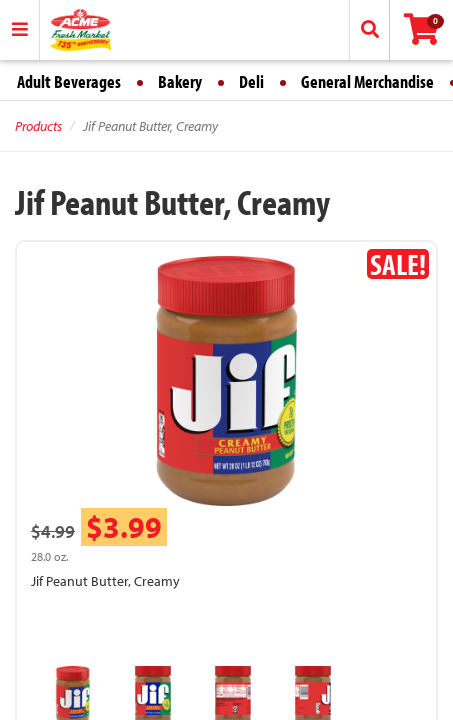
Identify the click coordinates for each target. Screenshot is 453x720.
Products (38, 126)
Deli (251, 81)
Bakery (180, 81)
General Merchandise (367, 81)
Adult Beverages (69, 81)
